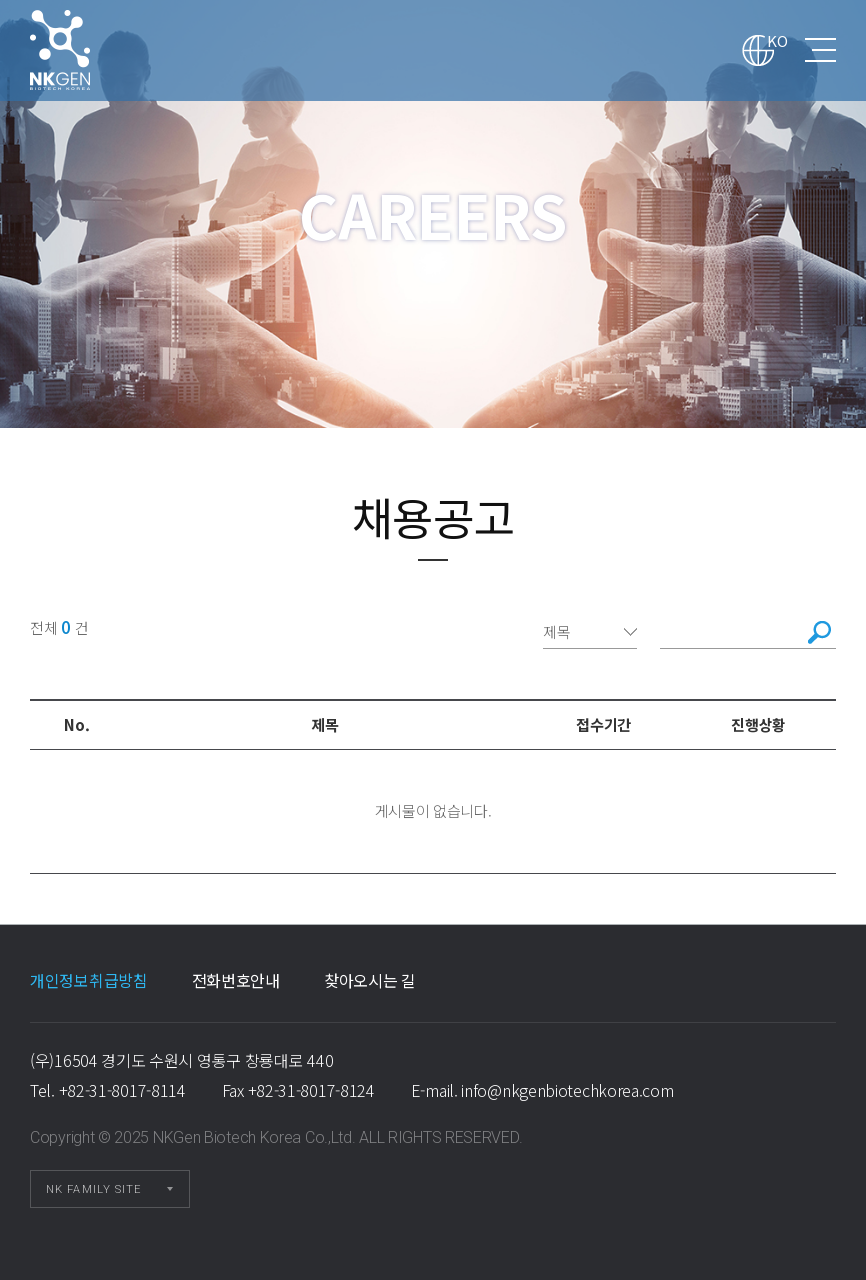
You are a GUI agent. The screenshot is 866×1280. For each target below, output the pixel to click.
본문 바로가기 (0, 0)
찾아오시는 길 (370, 980)
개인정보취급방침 (89, 980)
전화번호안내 (236, 980)
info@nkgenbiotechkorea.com (567, 1090)
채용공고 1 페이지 (86, 50)
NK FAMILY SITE (93, 1189)
